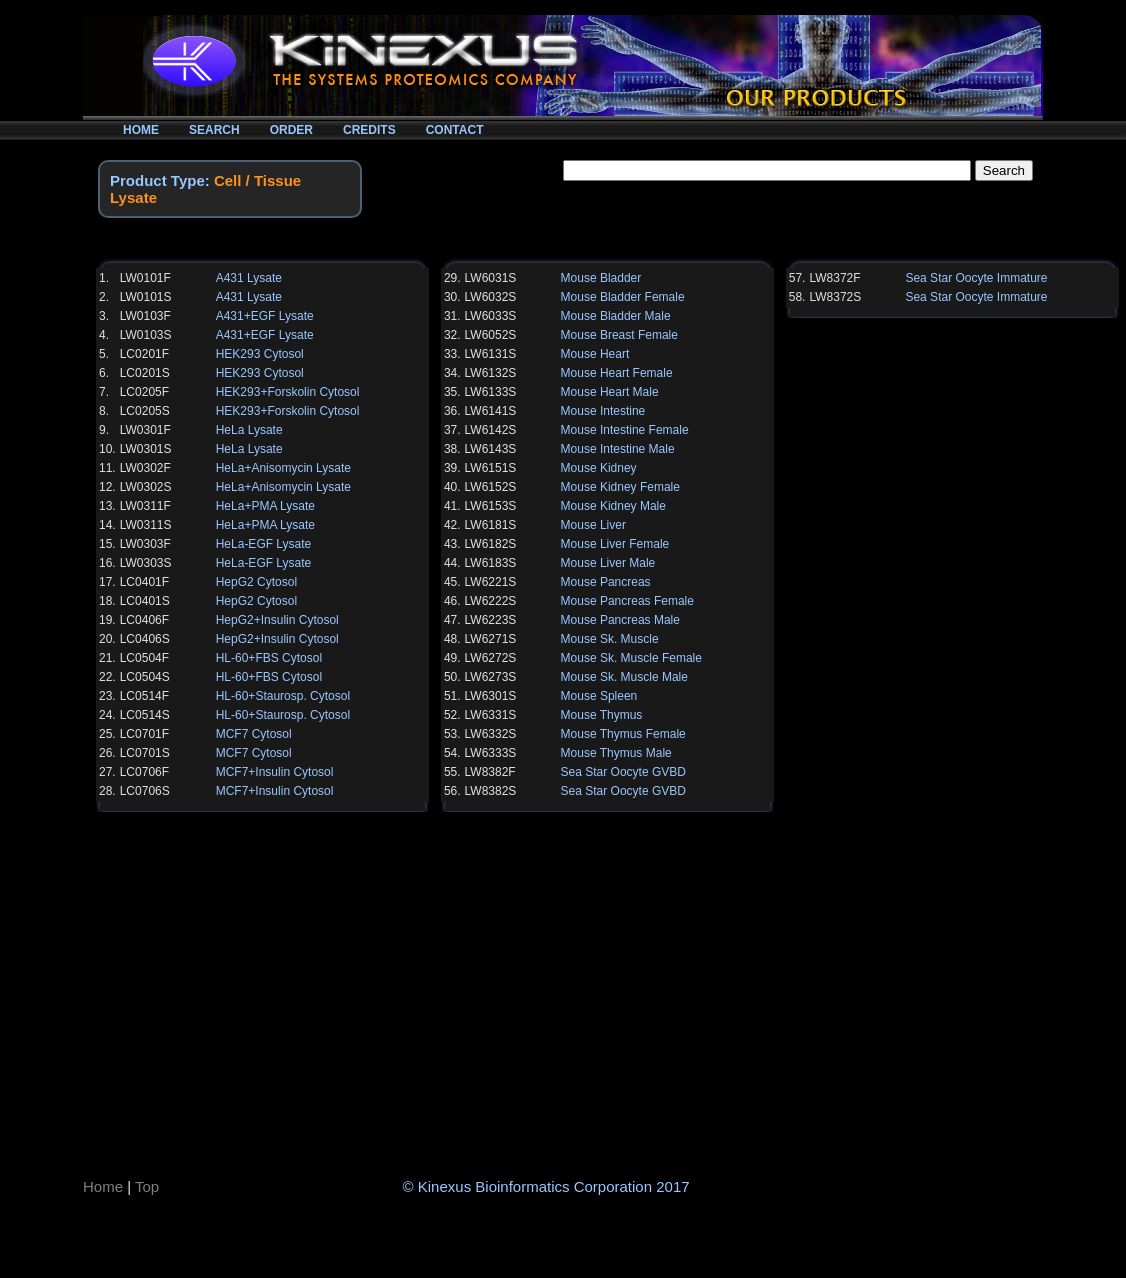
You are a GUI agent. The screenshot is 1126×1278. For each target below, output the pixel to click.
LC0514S (145, 715)
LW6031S (491, 278)
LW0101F (145, 278)
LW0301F (145, 430)
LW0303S (146, 563)
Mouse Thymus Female (623, 734)
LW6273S (491, 677)
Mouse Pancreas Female (627, 601)
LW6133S (491, 392)
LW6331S (491, 715)
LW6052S (491, 335)
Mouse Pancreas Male (620, 620)
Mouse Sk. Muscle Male (624, 677)
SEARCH (214, 130)
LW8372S (835, 297)
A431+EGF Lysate (265, 316)
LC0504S (145, 677)
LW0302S (146, 487)
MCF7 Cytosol (254, 734)
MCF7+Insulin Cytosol (275, 772)
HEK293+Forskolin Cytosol (288, 392)
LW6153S (491, 506)
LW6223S (491, 620)
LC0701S (145, 753)
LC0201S (145, 373)
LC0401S (145, 601)
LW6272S (491, 658)
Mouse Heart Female (617, 373)
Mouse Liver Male (608, 563)
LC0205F (144, 392)
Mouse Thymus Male (616, 753)
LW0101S (146, 297)
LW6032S (491, 297)
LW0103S (146, 335)
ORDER (291, 130)
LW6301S (491, 696)
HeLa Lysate (249, 430)
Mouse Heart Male (610, 392)
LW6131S (491, 354)
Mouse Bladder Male (616, 316)
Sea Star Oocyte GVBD (623, 772)
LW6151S (491, 468)
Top (147, 1186)
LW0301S (146, 449)
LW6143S (491, 449)
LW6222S (491, 601)
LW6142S (491, 430)
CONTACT (455, 130)
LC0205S (145, 411)
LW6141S (491, 411)
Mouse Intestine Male (618, 449)
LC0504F (144, 658)
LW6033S (491, 316)
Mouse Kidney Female (620, 487)
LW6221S (491, 582)
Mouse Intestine (603, 411)
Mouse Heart (595, 354)
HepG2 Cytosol (256, 582)
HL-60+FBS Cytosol (269, 658)
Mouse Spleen (599, 696)
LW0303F (145, 544)
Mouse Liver (593, 525)
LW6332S (491, 734)
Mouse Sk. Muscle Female (631, 658)
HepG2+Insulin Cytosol (277, 620)
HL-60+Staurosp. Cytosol (283, 696)
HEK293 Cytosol (260, 354)
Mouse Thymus (602, 715)
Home (103, 1186)
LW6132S (491, 373)
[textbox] (767, 170)
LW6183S (491, 563)
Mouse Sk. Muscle (610, 639)
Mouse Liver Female (615, 544)
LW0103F (145, 316)
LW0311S (146, 525)
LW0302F (145, 468)
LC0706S (145, 791)
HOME (141, 130)
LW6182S (491, 544)
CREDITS (369, 130)
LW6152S (491, 487)
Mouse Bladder (601, 278)
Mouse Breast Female (619, 335)
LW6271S (491, 639)
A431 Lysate (249, 278)
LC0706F (144, 772)
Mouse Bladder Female (623, 297)
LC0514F (144, 696)
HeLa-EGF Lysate (264, 544)
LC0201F (144, 354)
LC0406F (144, 620)
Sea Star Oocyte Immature (976, 278)
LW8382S (491, 791)
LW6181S (491, 525)
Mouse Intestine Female (625, 430)
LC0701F (144, 734)
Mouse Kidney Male (613, 506)
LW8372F (834, 278)
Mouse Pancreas (606, 582)
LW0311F (145, 506)
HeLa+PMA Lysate (265, 506)
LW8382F (490, 772)
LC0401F (144, 582)
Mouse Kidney (599, 468)
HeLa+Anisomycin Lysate (283, 468)
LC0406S (145, 639)
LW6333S (491, 753)
